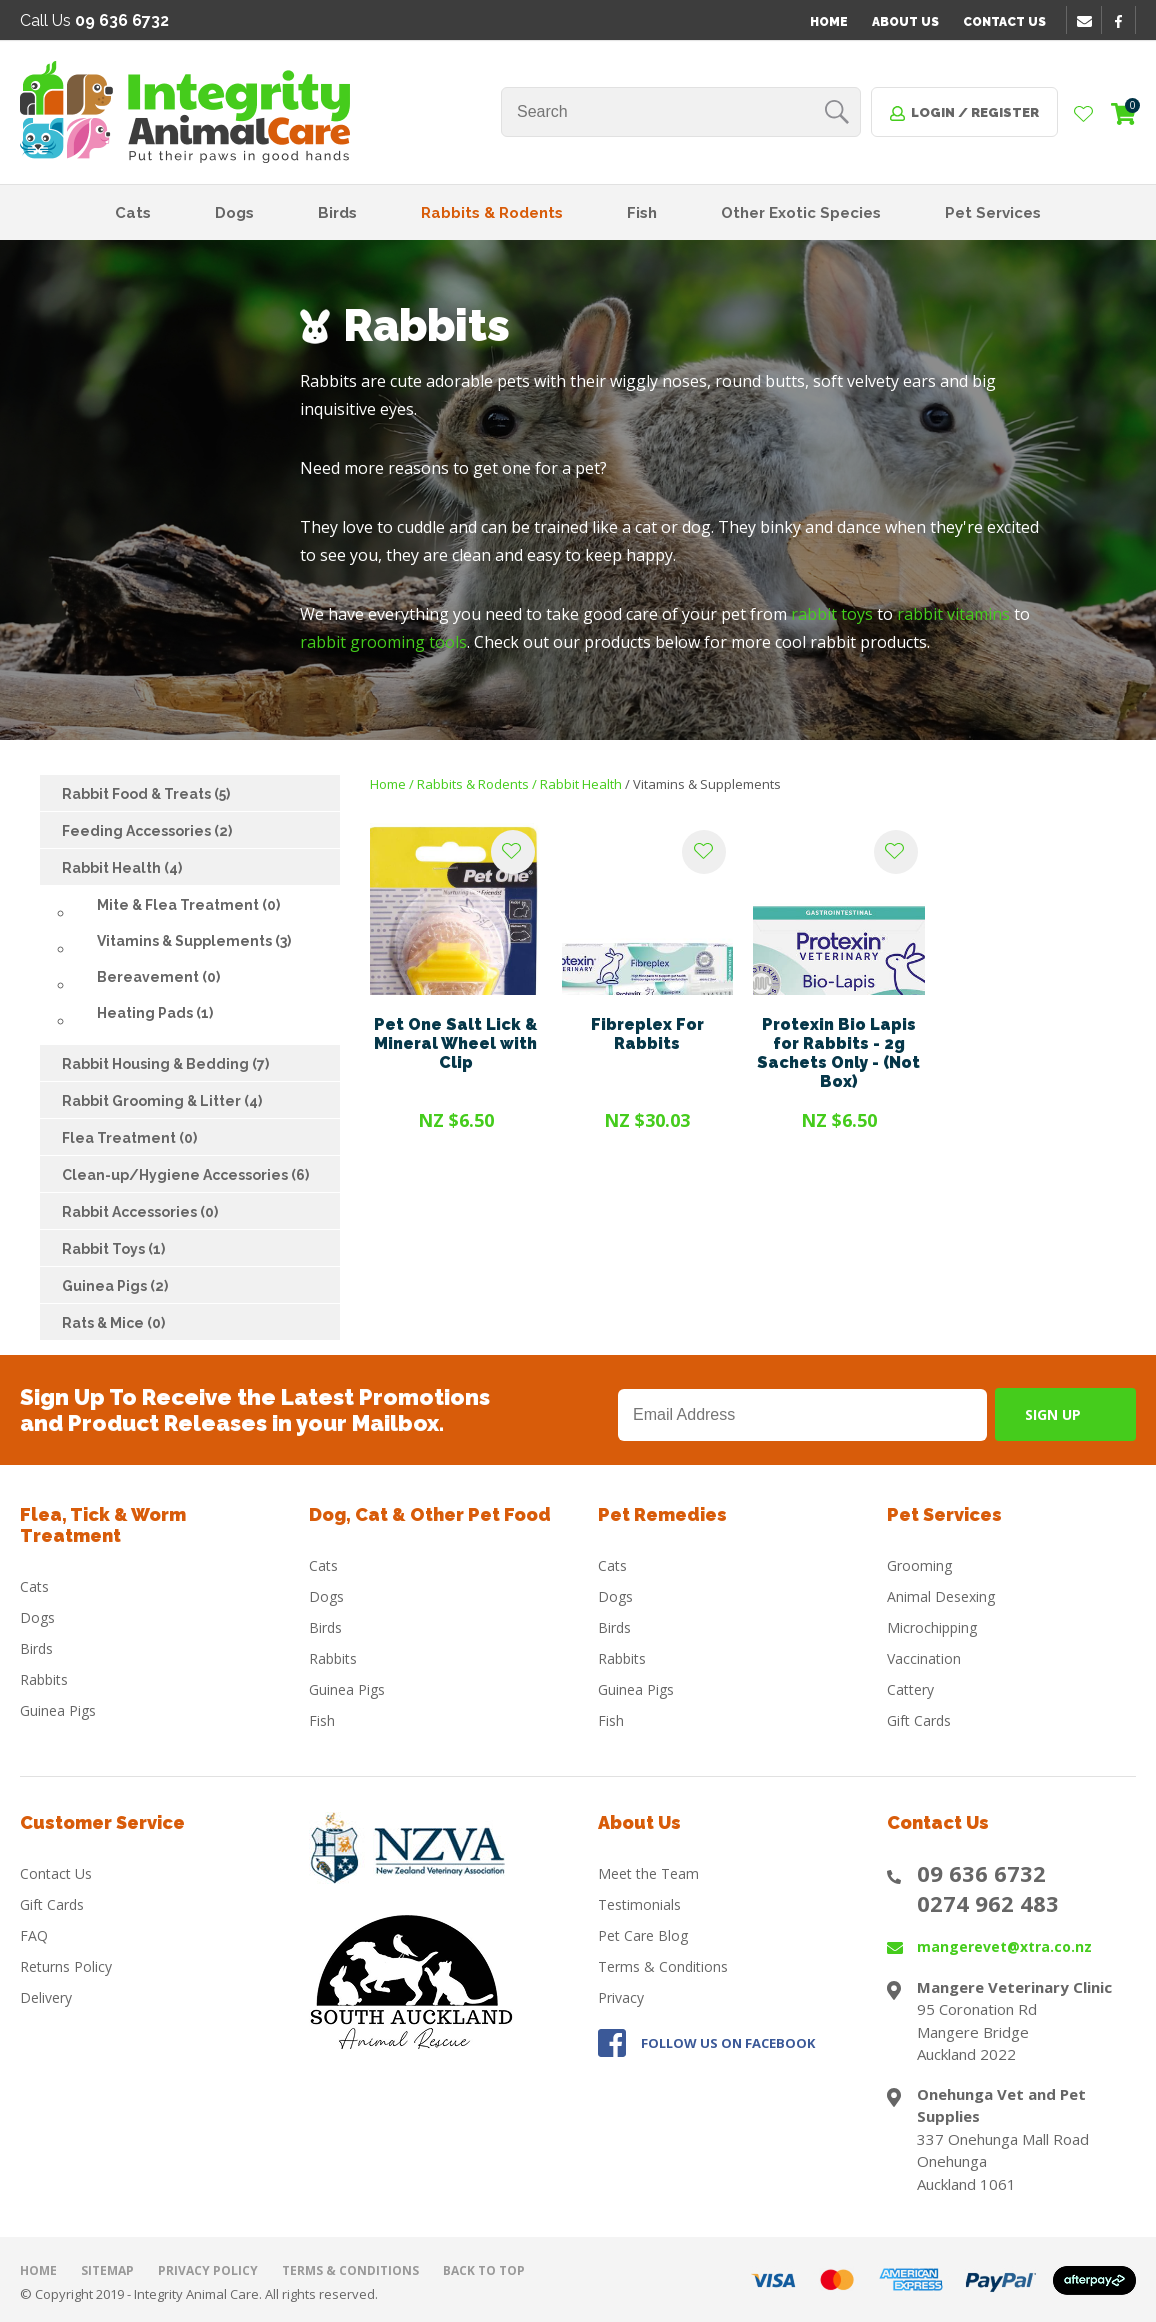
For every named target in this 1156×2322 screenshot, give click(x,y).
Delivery (46, 1997)
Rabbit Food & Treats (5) (146, 794)
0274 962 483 (988, 1903)
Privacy (621, 1997)
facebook (1125, 21)
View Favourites (1084, 115)
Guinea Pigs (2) (115, 1286)
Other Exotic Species (801, 213)
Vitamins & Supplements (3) (194, 941)
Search (837, 112)
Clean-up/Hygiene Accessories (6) (185, 1175)
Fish (642, 213)
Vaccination (924, 1658)
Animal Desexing (941, 1596)
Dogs (234, 213)
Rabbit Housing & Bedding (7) (165, 1064)
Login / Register (975, 112)
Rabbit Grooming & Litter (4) (162, 1101)
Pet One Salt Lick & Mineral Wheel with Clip (455, 1043)
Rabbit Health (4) (122, 868)
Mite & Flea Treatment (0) (188, 905)
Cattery (910, 1689)
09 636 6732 (981, 1873)
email (1087, 21)
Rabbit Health (581, 784)
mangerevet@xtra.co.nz (1004, 1946)
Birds (337, 213)
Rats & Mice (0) (113, 1323)
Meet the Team (648, 1873)
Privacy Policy (208, 2270)
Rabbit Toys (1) (113, 1249)
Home (829, 22)
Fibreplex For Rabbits (647, 1034)
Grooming (919, 1565)
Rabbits (44, 1679)
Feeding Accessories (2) (147, 831)
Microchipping (932, 1627)
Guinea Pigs (58, 1710)
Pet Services (993, 213)
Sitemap (107, 2270)
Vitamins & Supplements (707, 784)
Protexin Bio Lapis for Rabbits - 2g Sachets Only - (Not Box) (838, 1053)
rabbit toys (832, 614)
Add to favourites (513, 852)
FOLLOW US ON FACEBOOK (728, 2043)
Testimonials (639, 1904)
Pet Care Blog (643, 1935)
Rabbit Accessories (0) (140, 1212)
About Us (905, 22)
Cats (133, 213)
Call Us (94, 20)
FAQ (34, 1935)
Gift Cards (919, 1720)
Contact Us (1004, 22)
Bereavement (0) (158, 977)
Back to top (484, 2270)
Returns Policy (66, 1966)
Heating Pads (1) (155, 1013)
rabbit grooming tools (383, 642)
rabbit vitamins (953, 614)
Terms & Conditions (663, 1966)
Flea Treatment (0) (129, 1138)
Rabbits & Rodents (492, 213)
